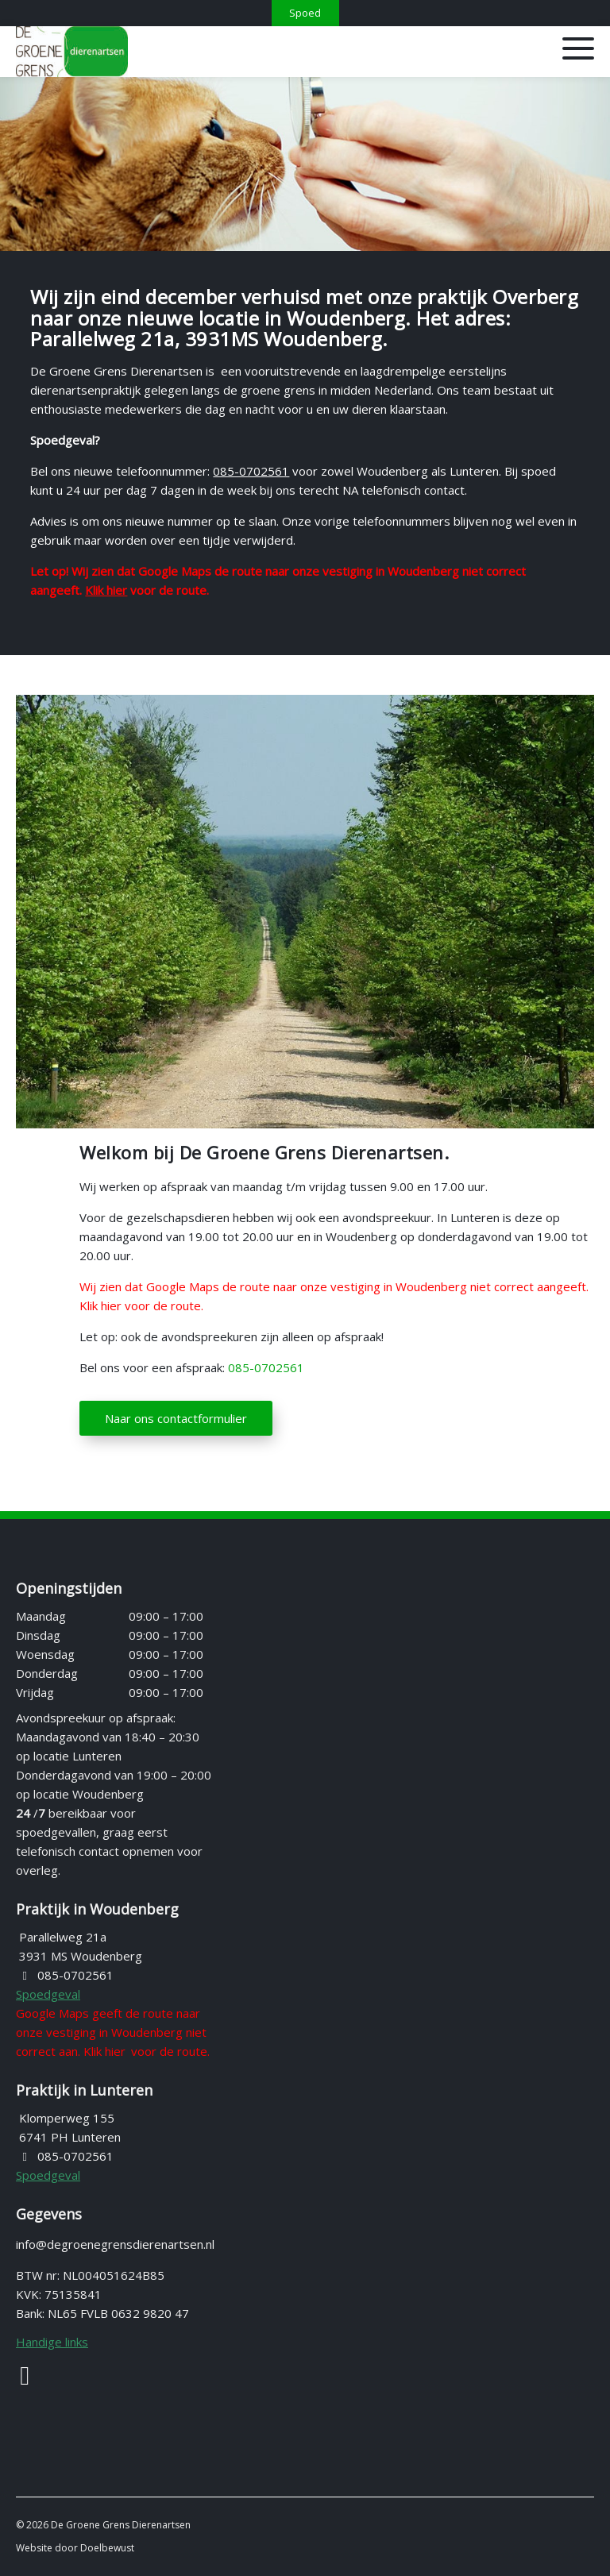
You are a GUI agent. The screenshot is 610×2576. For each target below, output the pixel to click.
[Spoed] (305, 13)
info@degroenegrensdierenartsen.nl (115, 2244)
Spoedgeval (48, 1994)
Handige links (52, 2342)
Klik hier (106, 590)
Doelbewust (107, 2548)
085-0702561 (251, 471)
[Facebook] (35, 2382)
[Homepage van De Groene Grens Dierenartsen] (208, 51)
